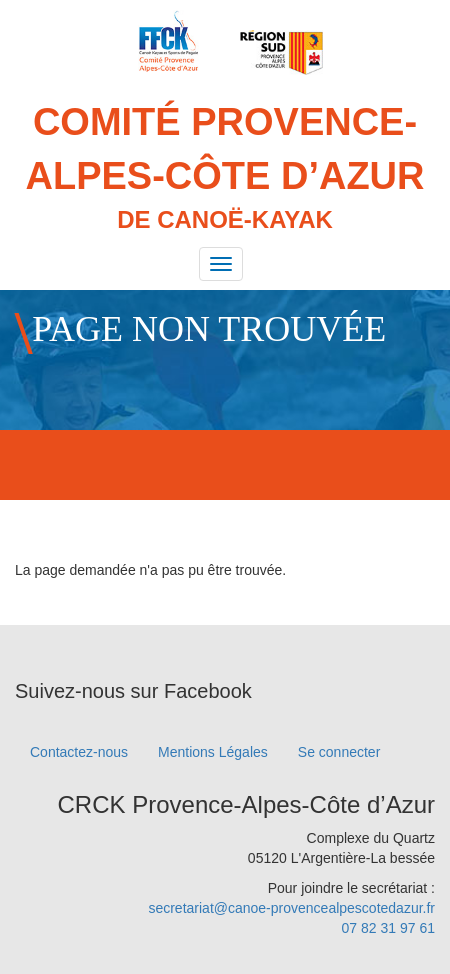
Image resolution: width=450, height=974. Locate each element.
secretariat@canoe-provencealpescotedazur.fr (291, 908)
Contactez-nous (79, 752)
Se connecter (339, 752)
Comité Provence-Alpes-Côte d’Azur (225, 169)
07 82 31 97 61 (388, 928)
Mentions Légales (213, 752)
